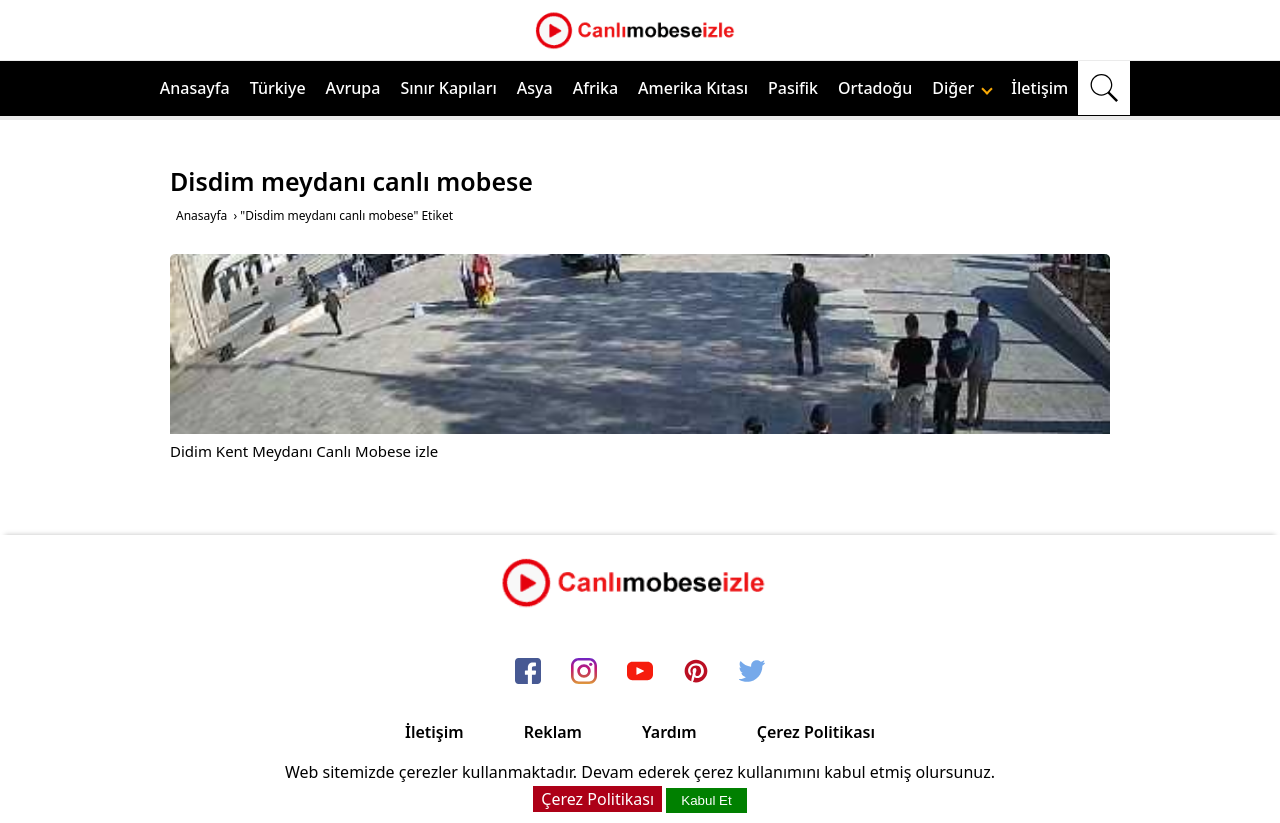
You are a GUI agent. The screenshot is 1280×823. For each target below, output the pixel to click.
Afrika (595, 88)
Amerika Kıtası (693, 88)
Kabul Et (706, 800)
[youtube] (640, 672)
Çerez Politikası (816, 732)
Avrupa (353, 88)
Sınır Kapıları (448, 88)
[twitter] (752, 672)
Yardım (669, 732)
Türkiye (278, 88)
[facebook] (528, 672)
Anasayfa (195, 88)
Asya (535, 88)
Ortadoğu (875, 88)
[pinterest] (696, 672)
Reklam (553, 732)
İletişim (1039, 88)
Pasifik (793, 88)
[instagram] (584, 672)
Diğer (962, 88)
